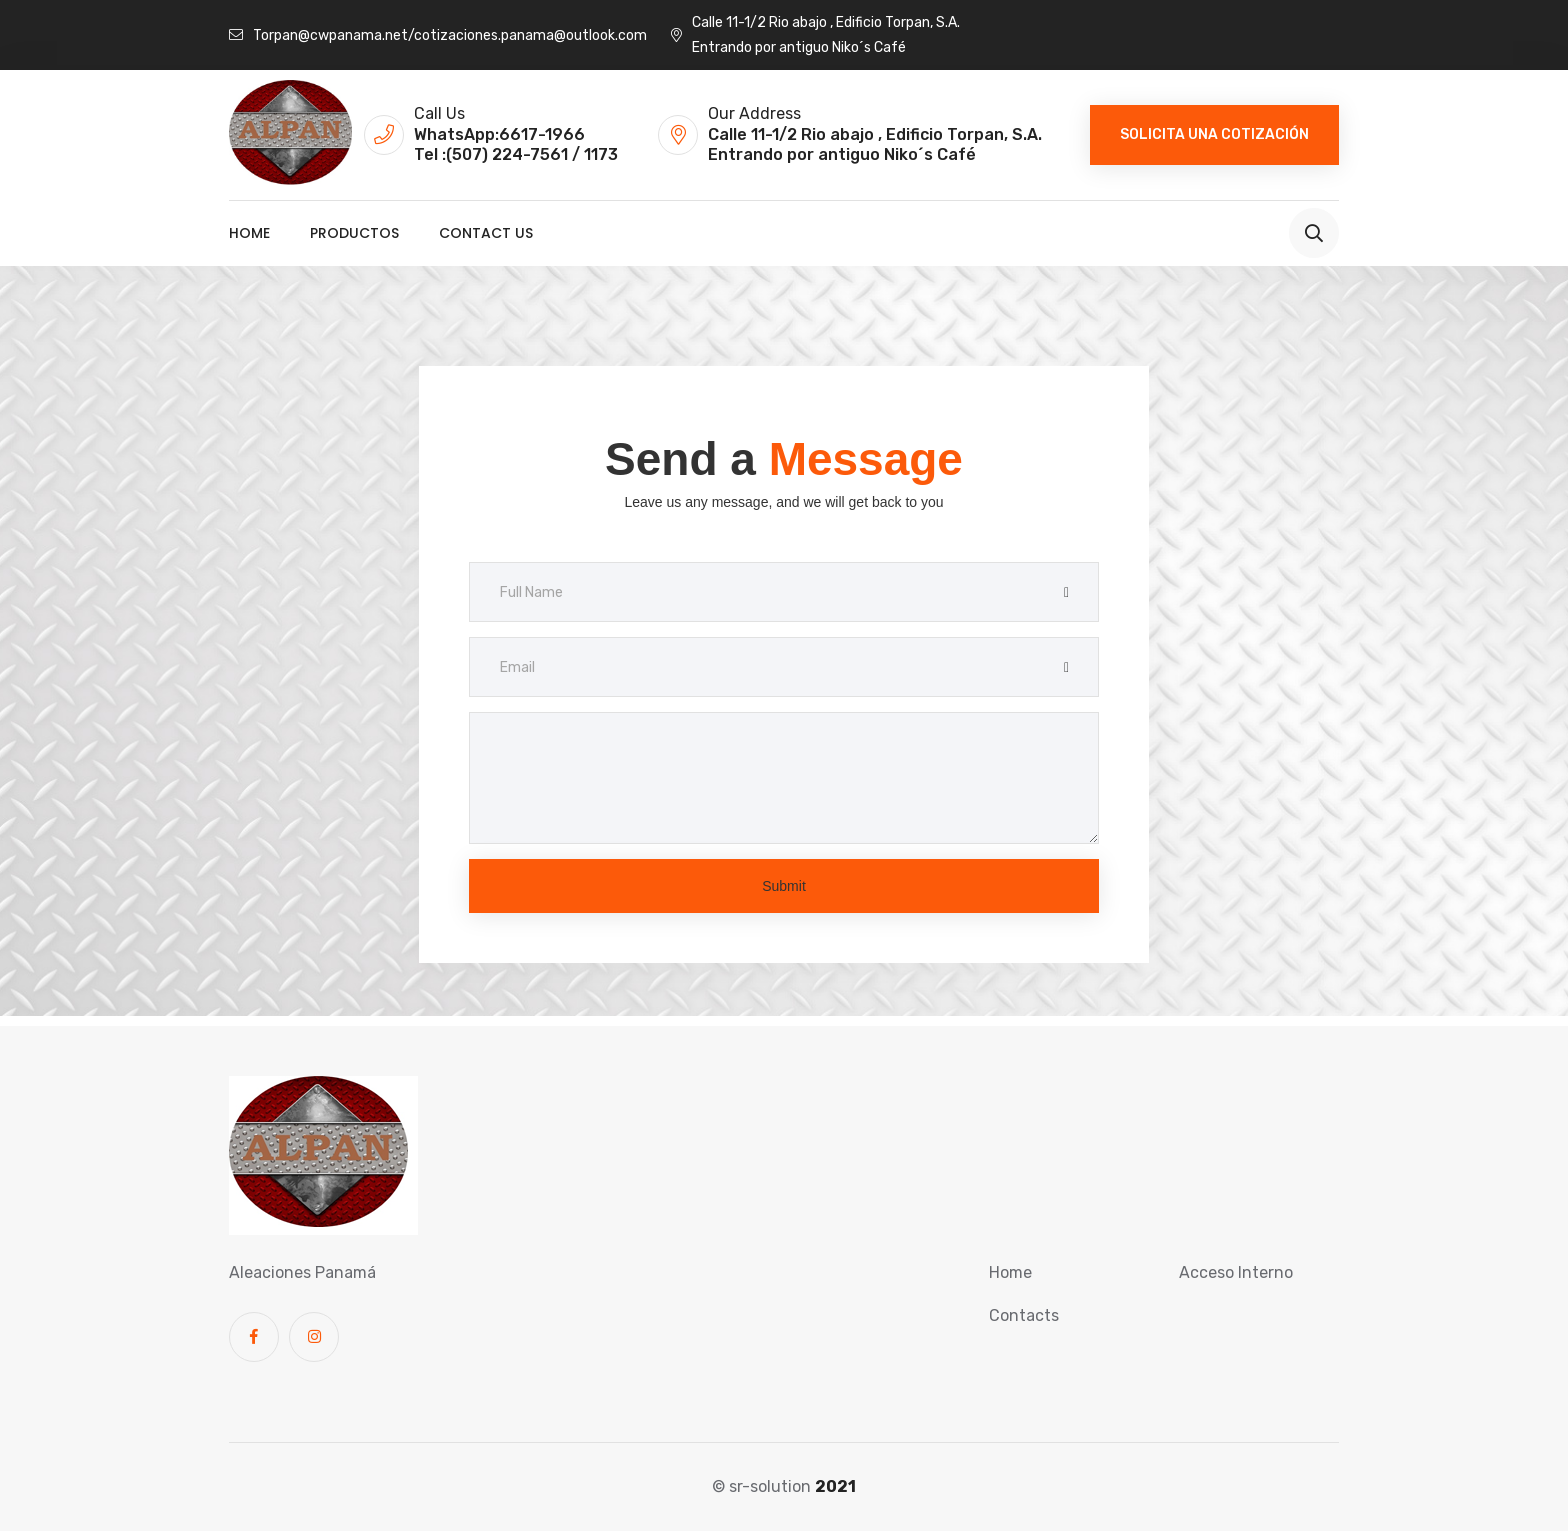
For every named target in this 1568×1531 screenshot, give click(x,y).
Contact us (486, 233)
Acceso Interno (1236, 1272)
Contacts (1024, 1315)
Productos (354, 233)
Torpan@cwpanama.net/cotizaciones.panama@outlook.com (438, 35)
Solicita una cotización (1214, 134)
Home (249, 233)
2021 (835, 1486)
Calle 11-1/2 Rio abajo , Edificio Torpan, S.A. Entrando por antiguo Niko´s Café (815, 35)
